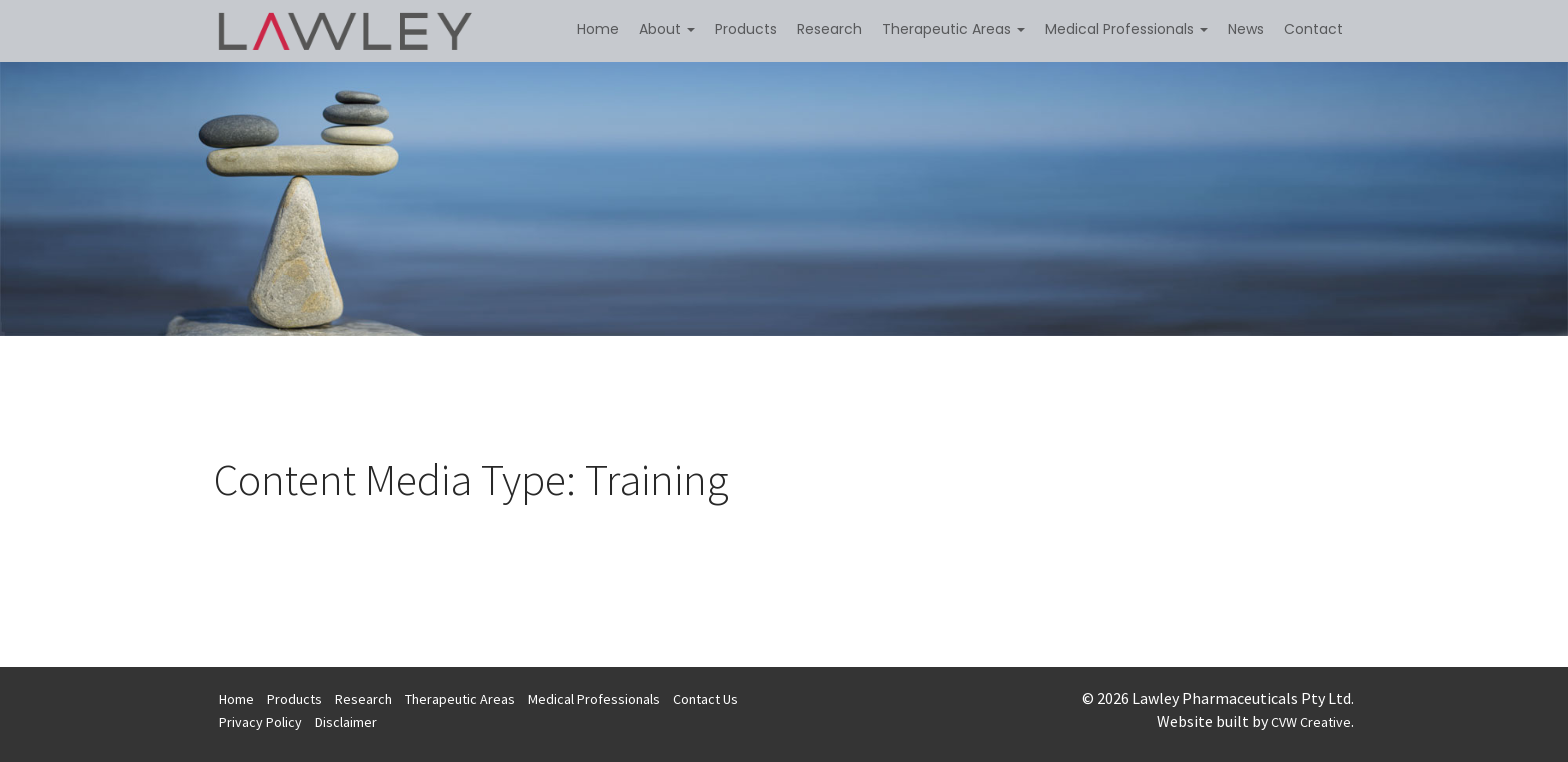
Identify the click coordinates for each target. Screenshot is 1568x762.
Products (746, 29)
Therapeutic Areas (953, 29)
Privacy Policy (260, 722)
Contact (1313, 29)
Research (829, 29)
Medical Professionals (1126, 29)
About (667, 29)
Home (598, 29)
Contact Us (705, 699)
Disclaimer (346, 722)
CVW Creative (1311, 722)
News (1246, 29)
